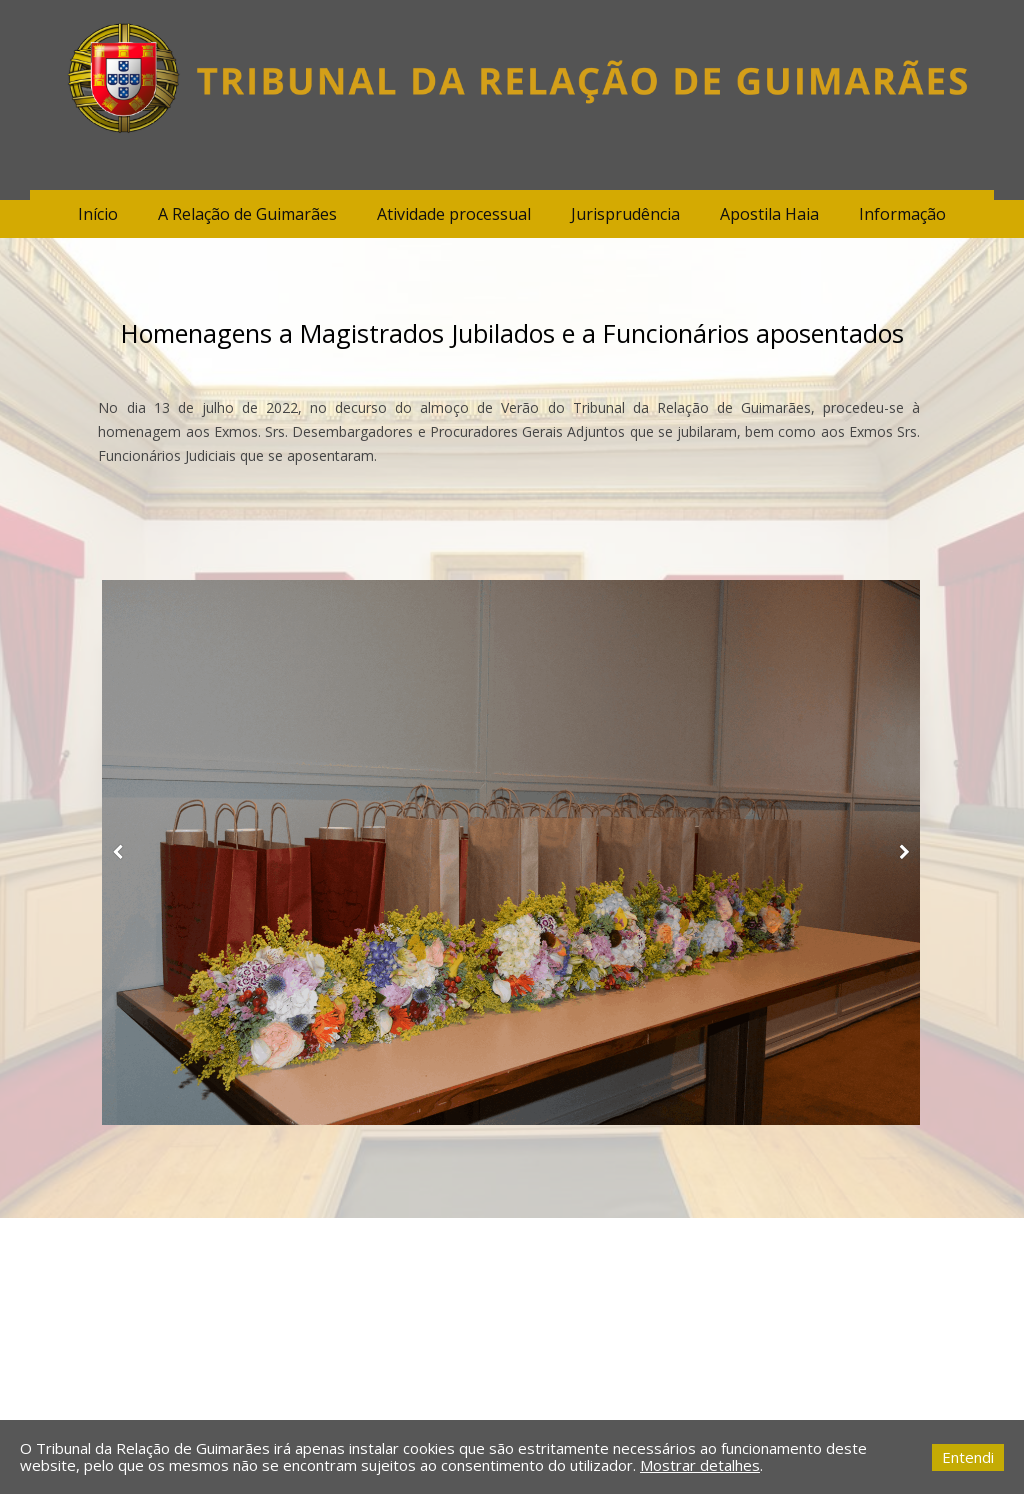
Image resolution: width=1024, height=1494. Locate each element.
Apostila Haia (769, 214)
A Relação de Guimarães (247, 214)
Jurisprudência (625, 214)
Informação (902, 214)
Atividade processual (454, 214)
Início (98, 214)
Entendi (968, 1457)
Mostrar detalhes (700, 1465)
